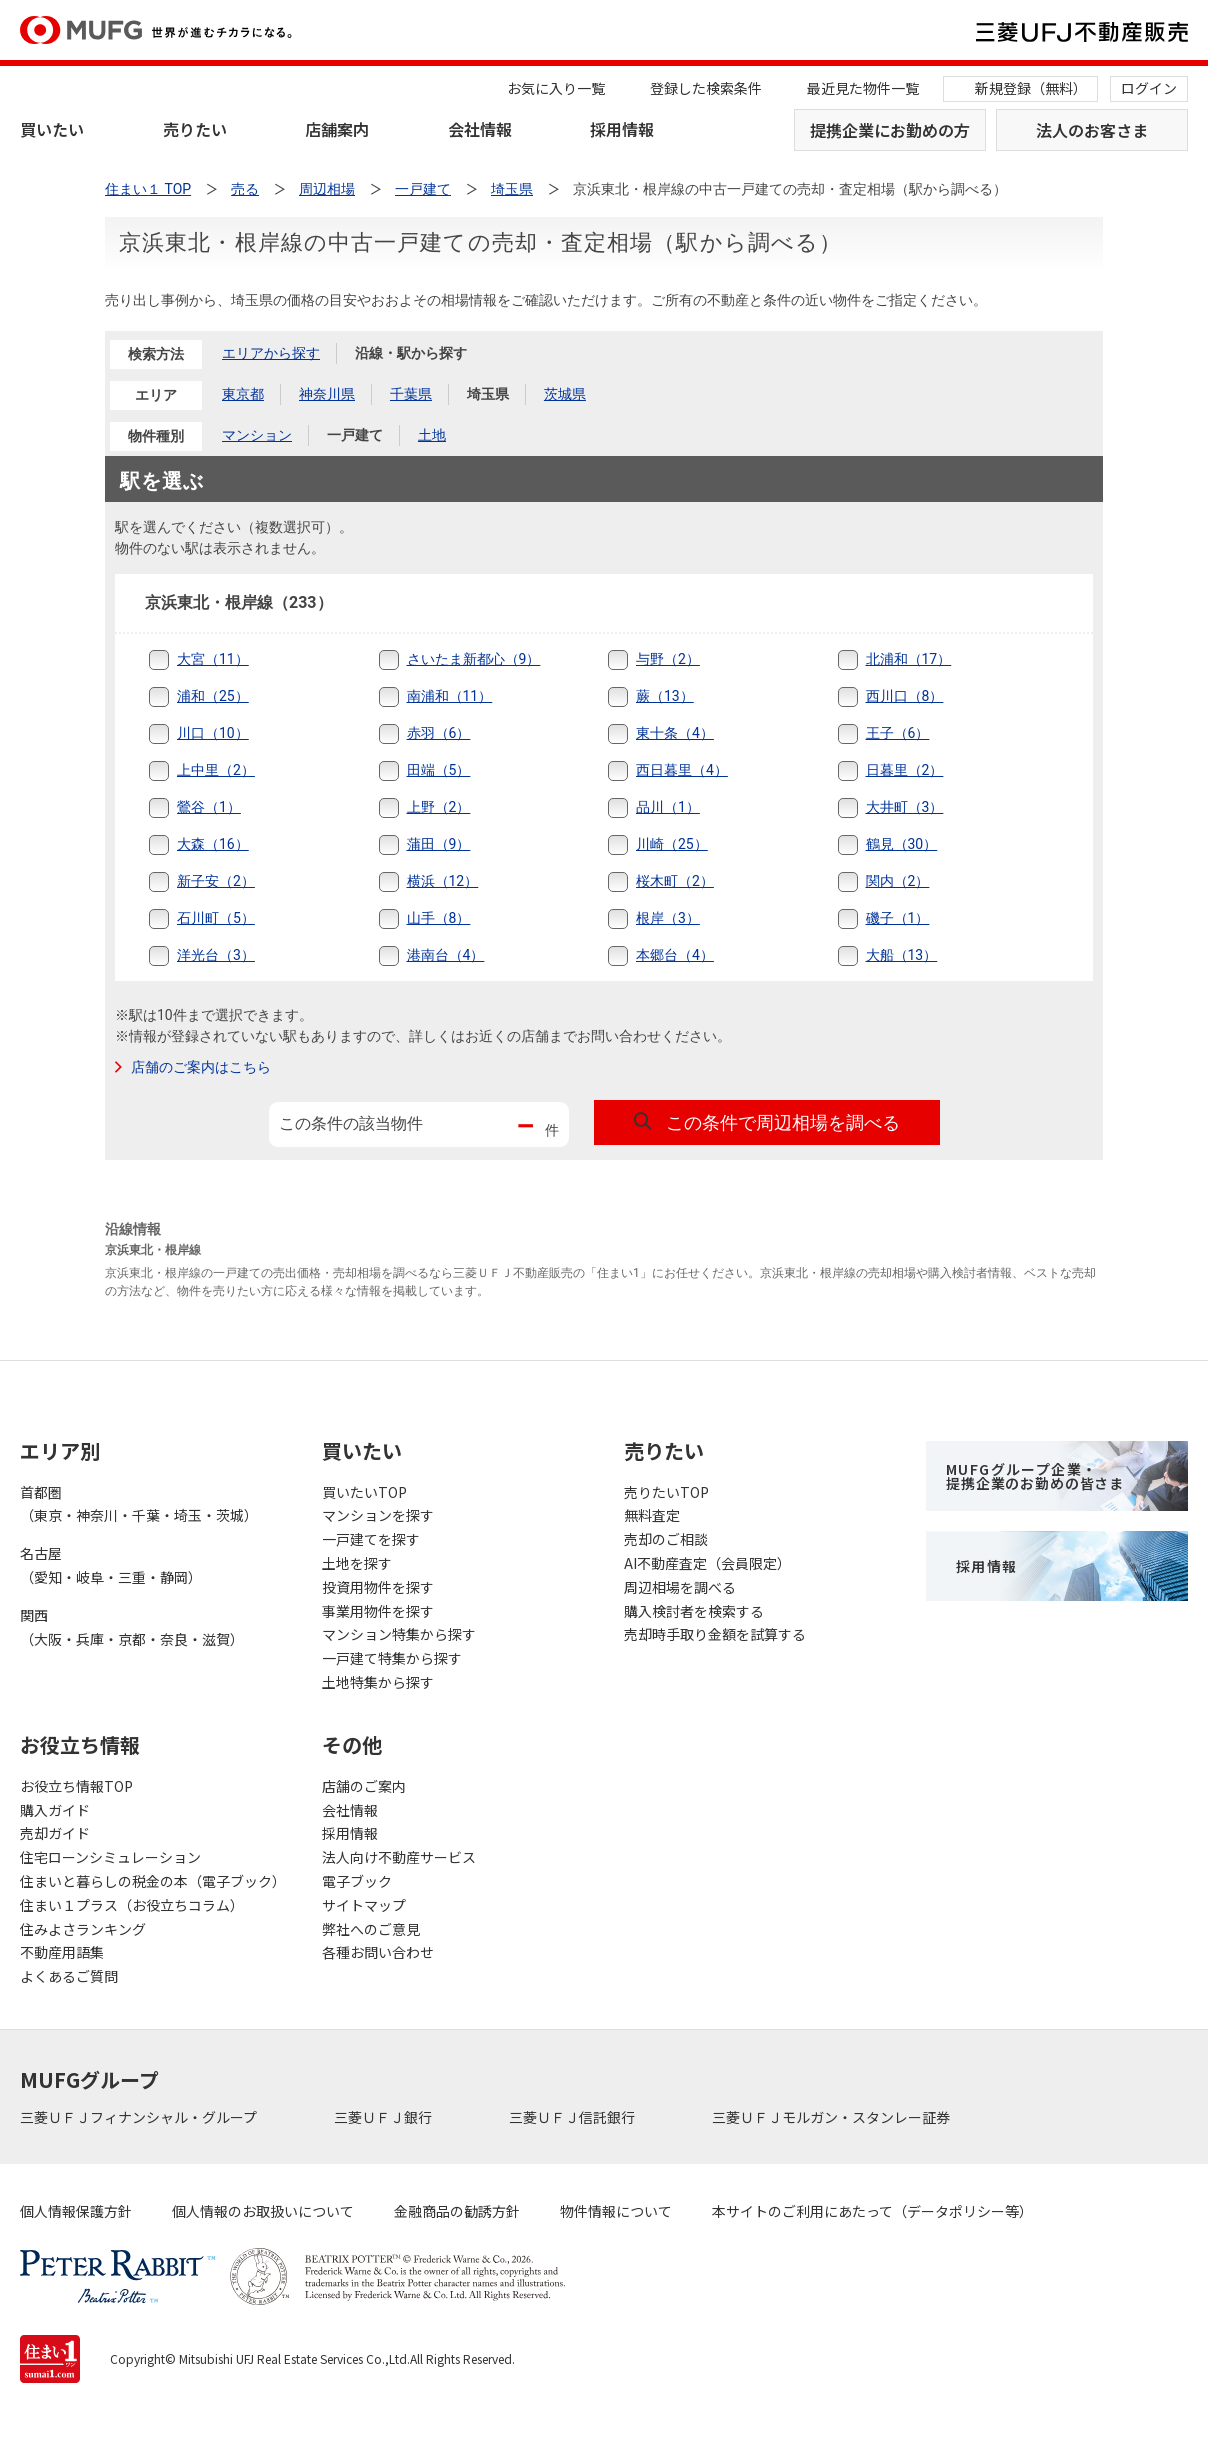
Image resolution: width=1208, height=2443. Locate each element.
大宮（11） (213, 659)
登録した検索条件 (706, 88)
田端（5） (439, 770)
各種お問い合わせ (378, 1952)
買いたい (52, 129)
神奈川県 (327, 394)
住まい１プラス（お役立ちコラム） (132, 1905)
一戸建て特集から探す (392, 1658)
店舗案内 (337, 129)
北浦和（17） (909, 659)
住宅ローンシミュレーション (110, 1857)
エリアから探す (271, 353)
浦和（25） (213, 696)
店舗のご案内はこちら (201, 1067)
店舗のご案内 (364, 1786)
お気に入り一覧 (556, 88)
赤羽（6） (439, 733)
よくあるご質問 (69, 1976)
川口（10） (213, 733)
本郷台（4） (675, 955)
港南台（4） (446, 955)
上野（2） (439, 807)
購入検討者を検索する (694, 1611)
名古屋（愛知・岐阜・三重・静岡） (111, 1565)
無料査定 (652, 1515)
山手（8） (439, 918)
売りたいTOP (666, 1492)
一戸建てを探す (371, 1539)
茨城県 (565, 394)
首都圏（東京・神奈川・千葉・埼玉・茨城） (139, 1504)
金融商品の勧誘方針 (457, 2211)
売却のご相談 (666, 1539)
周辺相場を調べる (680, 1587)
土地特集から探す (378, 1682)
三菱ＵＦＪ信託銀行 (573, 2117)
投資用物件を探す (378, 1587)
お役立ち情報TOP (76, 1786)
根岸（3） (668, 918)
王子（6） (898, 733)
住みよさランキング (83, 1929)
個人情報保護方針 (76, 2211)
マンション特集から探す (399, 1634)
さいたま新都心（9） (474, 659)
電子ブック (357, 1881)
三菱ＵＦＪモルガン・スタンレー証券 (832, 2117)
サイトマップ (364, 1905)
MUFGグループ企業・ (1035, 1476)
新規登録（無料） (1031, 88)
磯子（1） (898, 918)
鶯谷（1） (209, 807)
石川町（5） (216, 918)
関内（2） (898, 881)
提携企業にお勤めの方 (890, 130)
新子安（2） (216, 881)
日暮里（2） (905, 770)
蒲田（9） (439, 844)
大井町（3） (905, 807)
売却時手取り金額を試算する (715, 1634)
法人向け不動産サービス (399, 1857)
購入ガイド (55, 1810)
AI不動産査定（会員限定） (707, 1563)
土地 (432, 435)
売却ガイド (55, 1833)
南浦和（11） (450, 696)
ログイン (1149, 88)
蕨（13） (665, 696)
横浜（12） (443, 881)
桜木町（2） (675, 881)
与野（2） (668, 659)
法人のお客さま (1092, 130)
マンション (257, 435)
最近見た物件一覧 (863, 88)
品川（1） (668, 807)
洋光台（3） (216, 955)
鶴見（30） (902, 844)
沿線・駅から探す (411, 353)
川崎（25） (672, 844)
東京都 (243, 394)
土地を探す (357, 1563)
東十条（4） (675, 733)
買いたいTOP (364, 1492)
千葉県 (411, 394)
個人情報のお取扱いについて (263, 2211)
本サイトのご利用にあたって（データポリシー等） (872, 2211)
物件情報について (616, 2211)
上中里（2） (216, 770)
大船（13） (902, 955)
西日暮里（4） (682, 770)
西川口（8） (905, 696)
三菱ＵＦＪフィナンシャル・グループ (140, 2117)
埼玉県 (488, 394)
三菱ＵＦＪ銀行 (384, 2117)
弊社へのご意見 (371, 1929)
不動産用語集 (62, 1952)
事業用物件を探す (378, 1611)
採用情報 (622, 129)
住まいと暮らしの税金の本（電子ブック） (151, 1881)
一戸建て (355, 435)
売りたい (195, 129)
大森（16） (213, 844)
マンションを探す (378, 1515)
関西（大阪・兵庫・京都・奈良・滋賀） (132, 1627)
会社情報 (480, 129)
